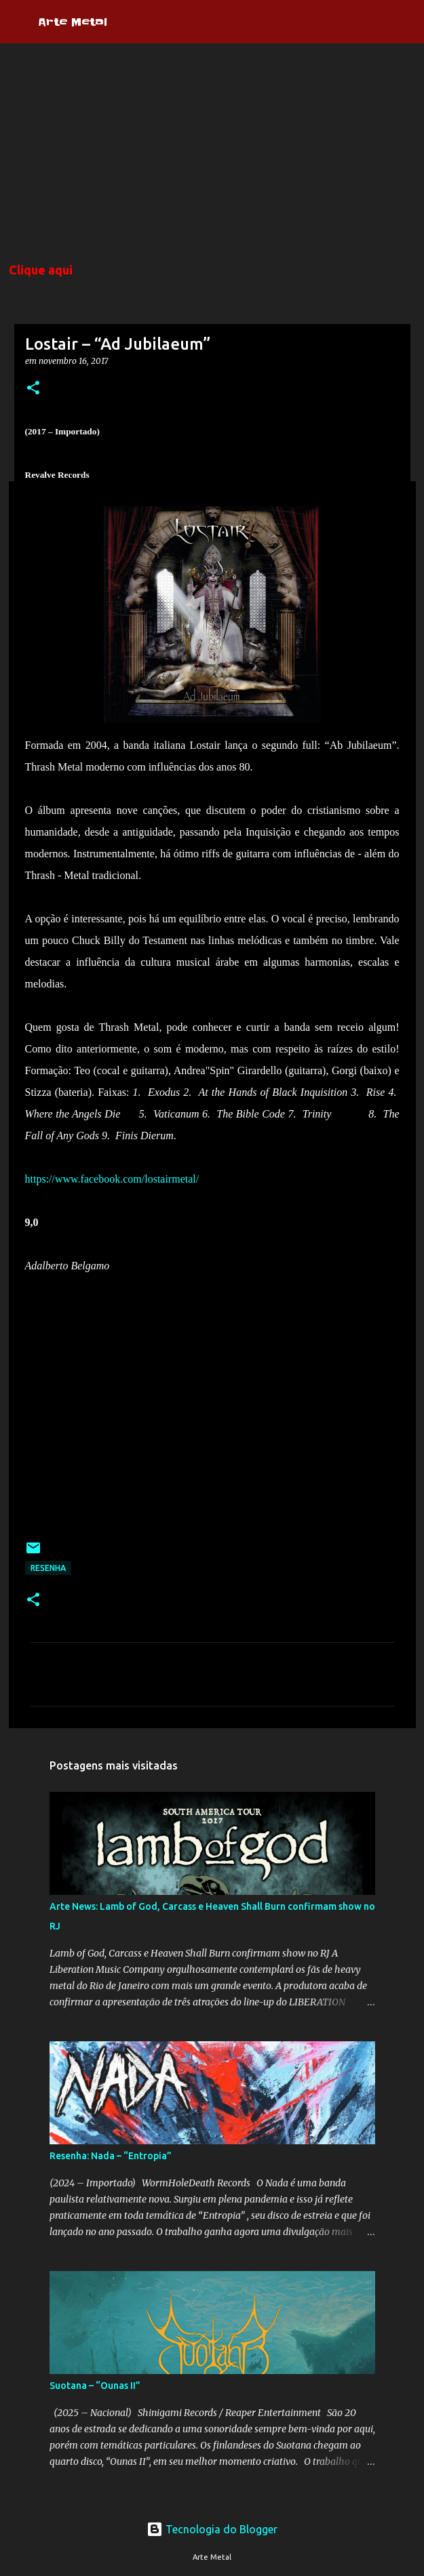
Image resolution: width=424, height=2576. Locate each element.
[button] (33, 389)
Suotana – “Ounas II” (95, 2385)
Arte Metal (72, 21)
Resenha (48, 1567)
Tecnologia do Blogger (212, 2529)
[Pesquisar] (405, 21)
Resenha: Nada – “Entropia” (111, 2155)
